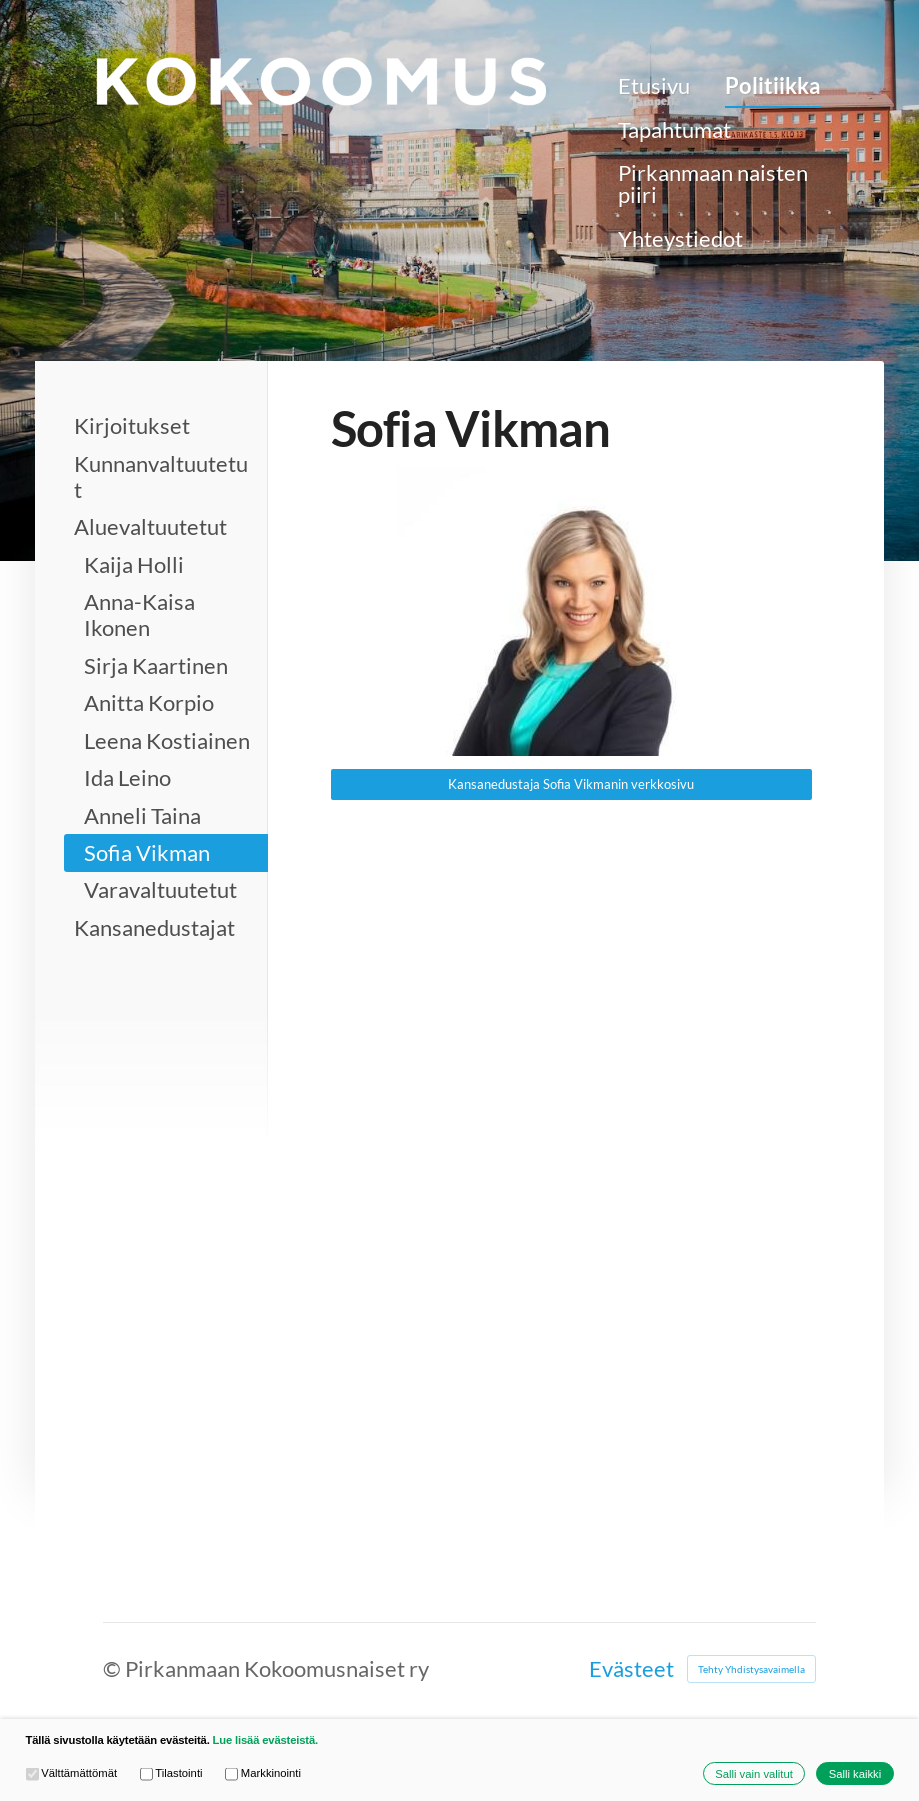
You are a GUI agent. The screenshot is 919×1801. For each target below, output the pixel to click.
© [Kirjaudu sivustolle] (114, 1668)
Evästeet (631, 1669)
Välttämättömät (72, 1773)
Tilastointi (171, 1773)
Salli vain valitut (754, 1774)
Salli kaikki (855, 1774)
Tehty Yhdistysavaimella (751, 1669)
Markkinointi (263, 1773)
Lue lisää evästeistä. (265, 1740)
